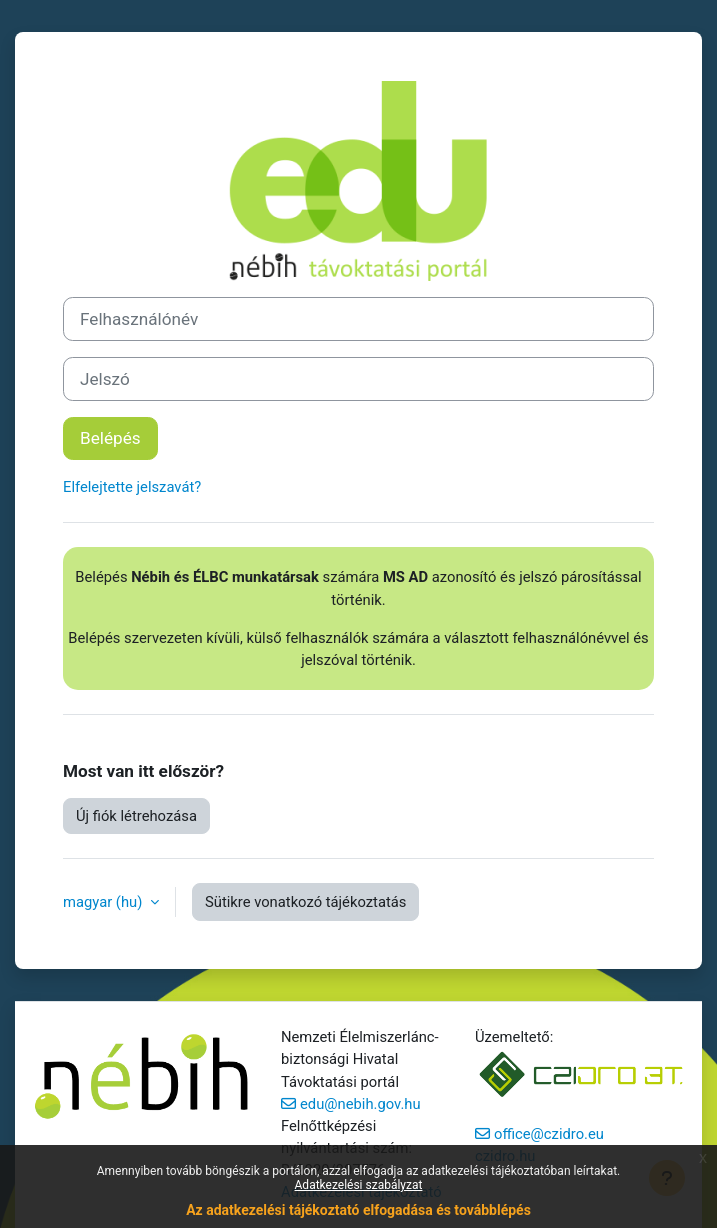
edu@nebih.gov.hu (360, 1104)
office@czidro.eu (549, 1134)
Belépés (110, 438)
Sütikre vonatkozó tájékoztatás (305, 902)
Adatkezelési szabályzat (359, 1185)
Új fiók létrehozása (136, 816)
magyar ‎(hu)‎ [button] (104, 902)
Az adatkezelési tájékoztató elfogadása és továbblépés (358, 1210)
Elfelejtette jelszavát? (132, 487)
